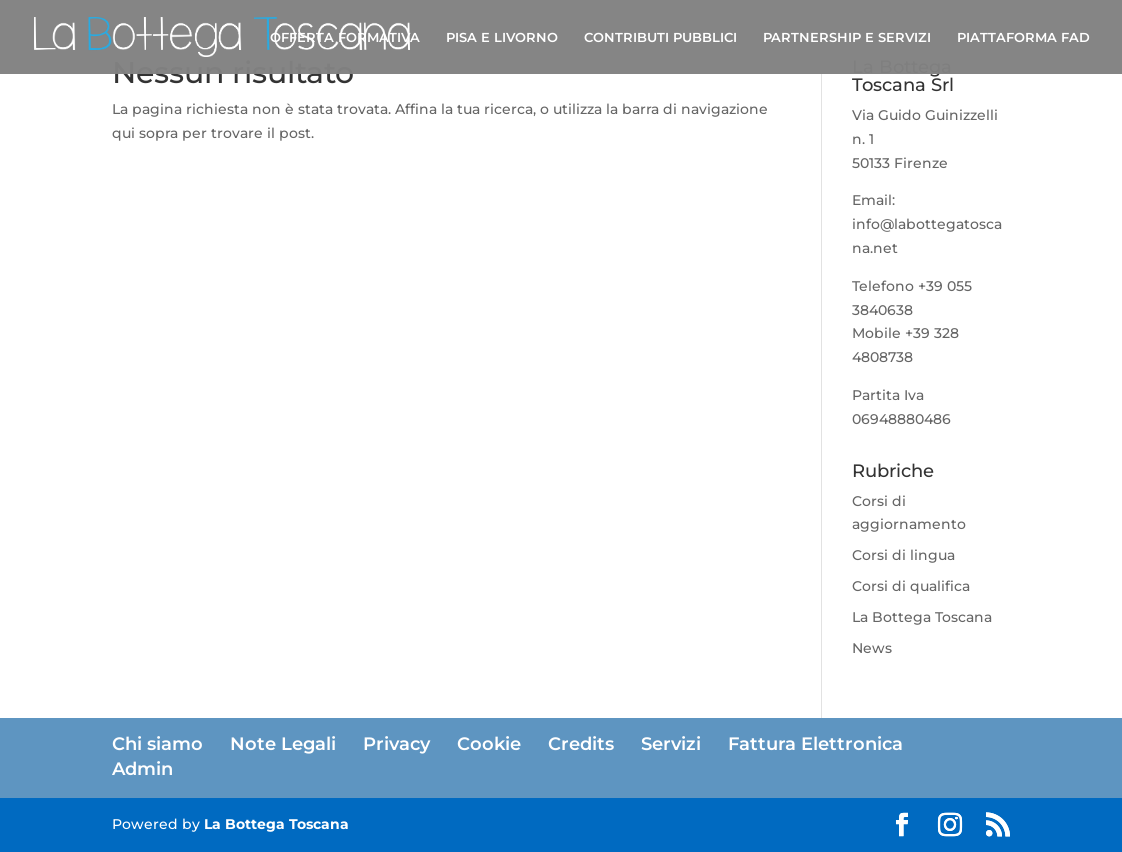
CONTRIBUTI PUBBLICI (660, 37)
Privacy (396, 744)
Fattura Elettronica (815, 744)
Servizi (671, 744)
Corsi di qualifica (911, 586)
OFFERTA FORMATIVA (345, 37)
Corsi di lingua (903, 555)
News (872, 648)
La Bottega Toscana (922, 617)
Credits (581, 744)
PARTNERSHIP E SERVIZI (847, 37)
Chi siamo (157, 744)
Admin (142, 769)
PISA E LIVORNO (502, 37)
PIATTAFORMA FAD (1023, 37)
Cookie (489, 744)
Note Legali (283, 744)
